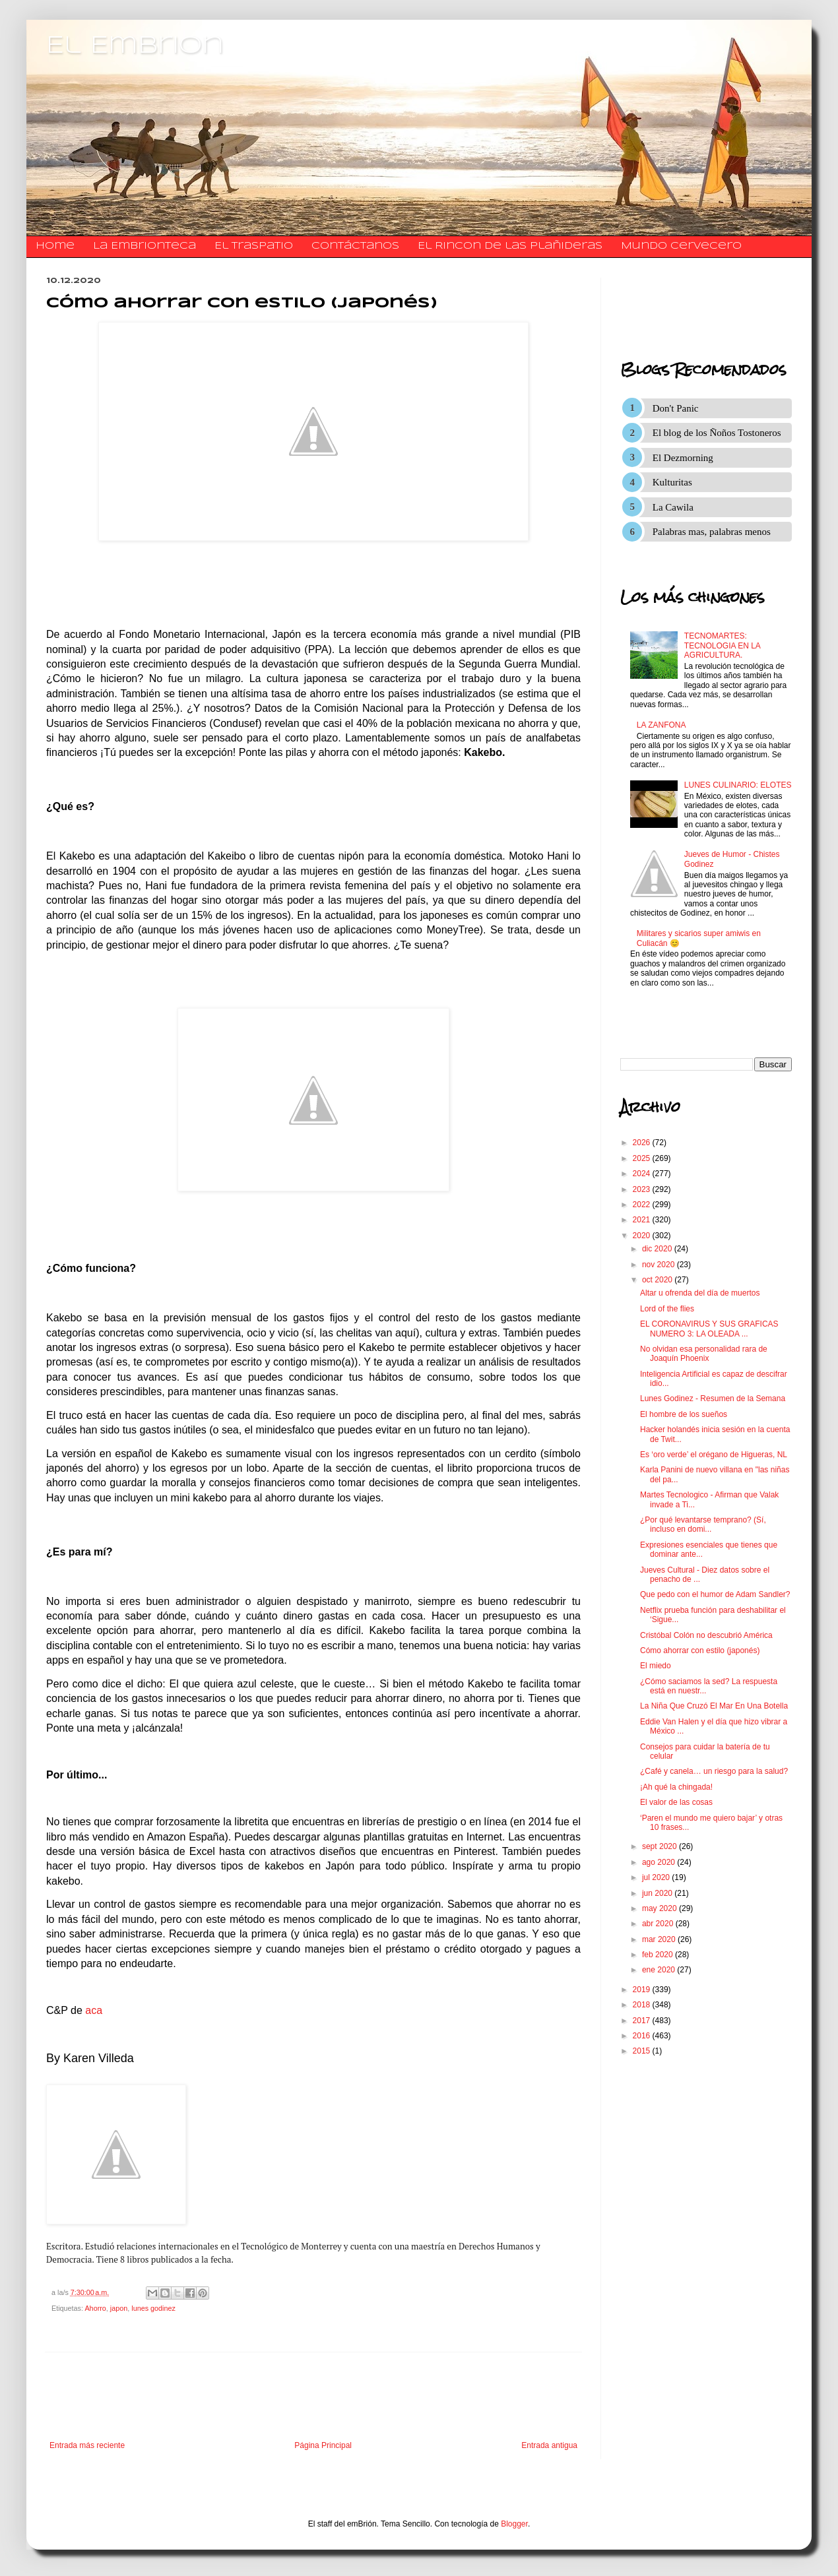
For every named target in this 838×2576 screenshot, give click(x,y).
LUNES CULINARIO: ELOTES (738, 785)
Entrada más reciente (87, 2445)
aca (92, 2010)
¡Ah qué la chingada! (676, 1787)
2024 (643, 1173)
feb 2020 (658, 1954)
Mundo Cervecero (681, 246)
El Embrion (135, 46)
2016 (643, 2035)
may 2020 (660, 1908)
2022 (643, 1204)
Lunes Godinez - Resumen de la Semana (712, 1398)
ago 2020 (659, 1862)
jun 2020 (658, 1893)
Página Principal (323, 2445)
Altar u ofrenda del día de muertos (699, 1293)
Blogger (514, 2524)
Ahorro (95, 2308)
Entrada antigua (549, 2445)
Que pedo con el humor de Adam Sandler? (715, 1594)
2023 (643, 1189)
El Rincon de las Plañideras (510, 246)
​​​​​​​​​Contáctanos (355, 246)
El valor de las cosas (676, 1802)
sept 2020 (660, 1846)
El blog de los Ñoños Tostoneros (717, 432)
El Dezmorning (683, 458)
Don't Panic (676, 408)
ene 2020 (659, 1969)
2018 (643, 2004)
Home (55, 246)
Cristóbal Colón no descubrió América (706, 1635)
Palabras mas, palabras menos (712, 531)
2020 (643, 1235)
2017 (643, 2020)
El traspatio (253, 246)
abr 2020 (659, 1923)
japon (118, 2308)
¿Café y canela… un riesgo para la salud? (714, 1771)
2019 (643, 1989)
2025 (643, 1158)
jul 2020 (657, 1877)
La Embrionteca (144, 246)
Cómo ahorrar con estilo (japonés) (699, 1650)
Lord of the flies (667, 1308)
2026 (643, 1142)
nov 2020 (659, 1264)
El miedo (655, 1665)
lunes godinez (153, 2308)
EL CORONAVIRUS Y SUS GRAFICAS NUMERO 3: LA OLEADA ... (709, 1328)
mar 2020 (660, 1939)
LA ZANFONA (661, 725)
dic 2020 (658, 1248)
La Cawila (673, 507)
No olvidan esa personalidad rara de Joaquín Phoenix (703, 1353)
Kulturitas (672, 482)
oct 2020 (658, 1279)
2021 (643, 1219)
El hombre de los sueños (683, 1414)
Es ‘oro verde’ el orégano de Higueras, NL (713, 1454)
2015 (643, 2051)
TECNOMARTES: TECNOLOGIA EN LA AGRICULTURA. (722, 645)
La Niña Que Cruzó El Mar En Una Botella (714, 1706)
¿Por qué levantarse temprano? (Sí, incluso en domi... (703, 1524)
